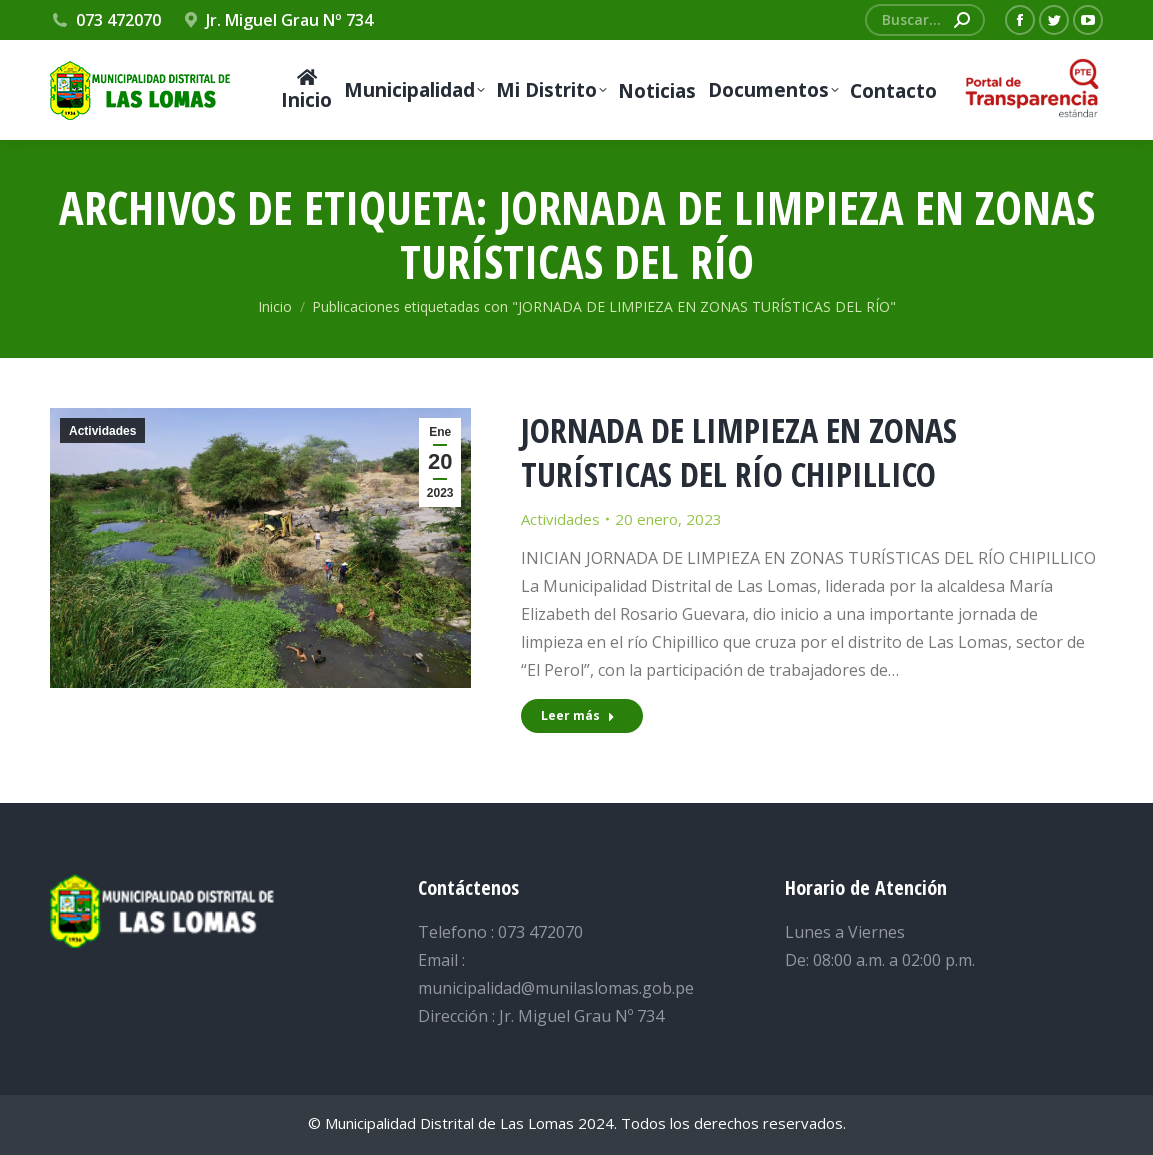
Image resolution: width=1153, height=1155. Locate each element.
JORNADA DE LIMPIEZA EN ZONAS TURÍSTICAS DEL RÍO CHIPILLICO (739, 452)
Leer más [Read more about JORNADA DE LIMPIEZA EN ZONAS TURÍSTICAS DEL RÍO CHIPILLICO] (578, 715)
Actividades (102, 431)
